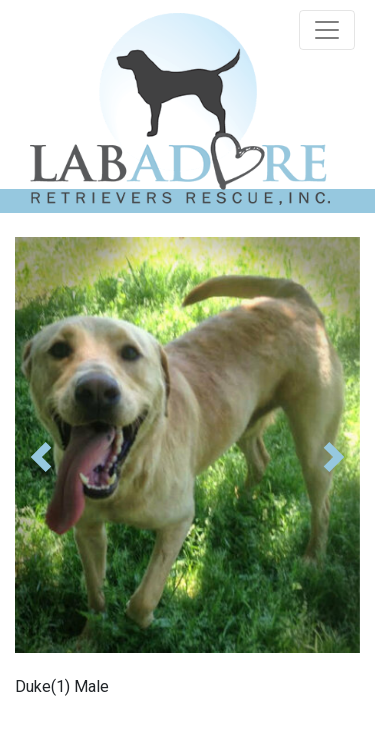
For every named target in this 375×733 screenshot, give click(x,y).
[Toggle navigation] (327, 30)
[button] (41, 457)
